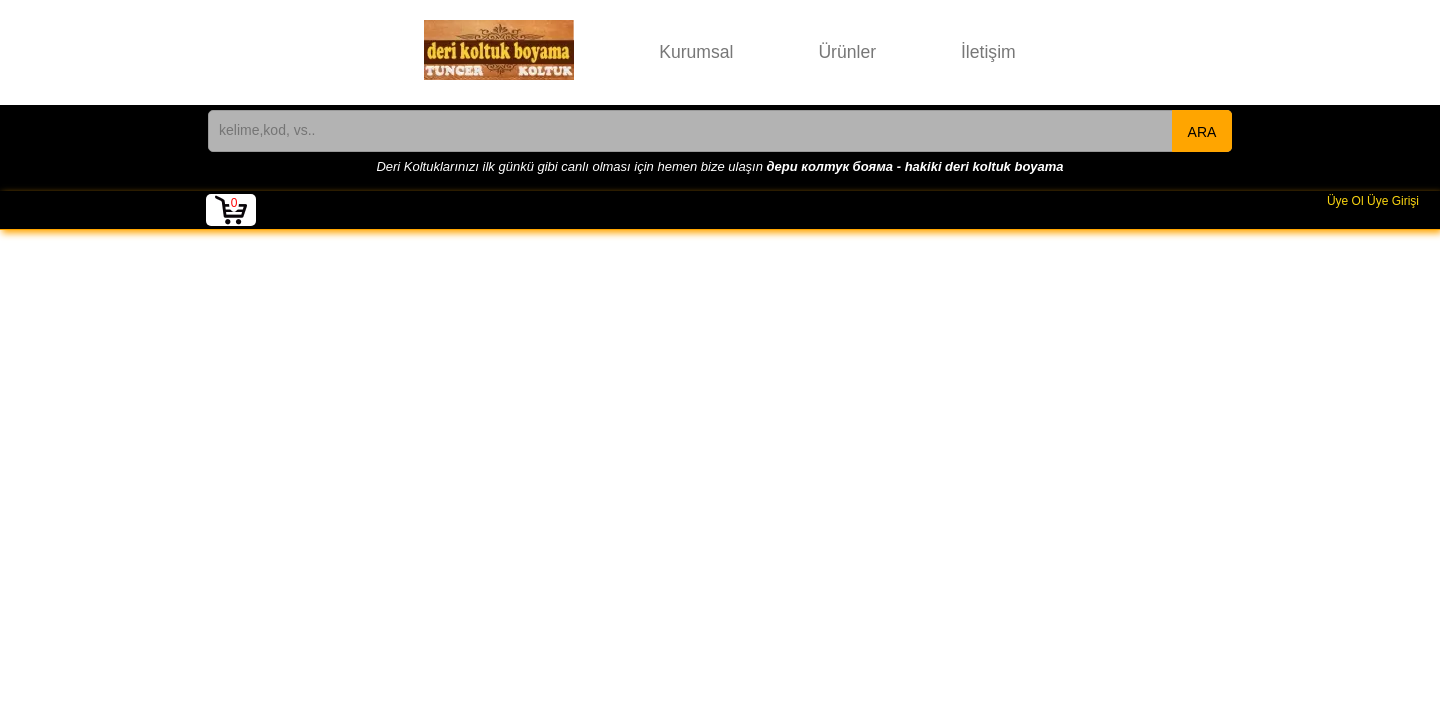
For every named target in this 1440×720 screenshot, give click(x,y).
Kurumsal (696, 52)
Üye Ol (1345, 201)
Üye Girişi (1393, 201)
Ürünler (847, 52)
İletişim (988, 52)
